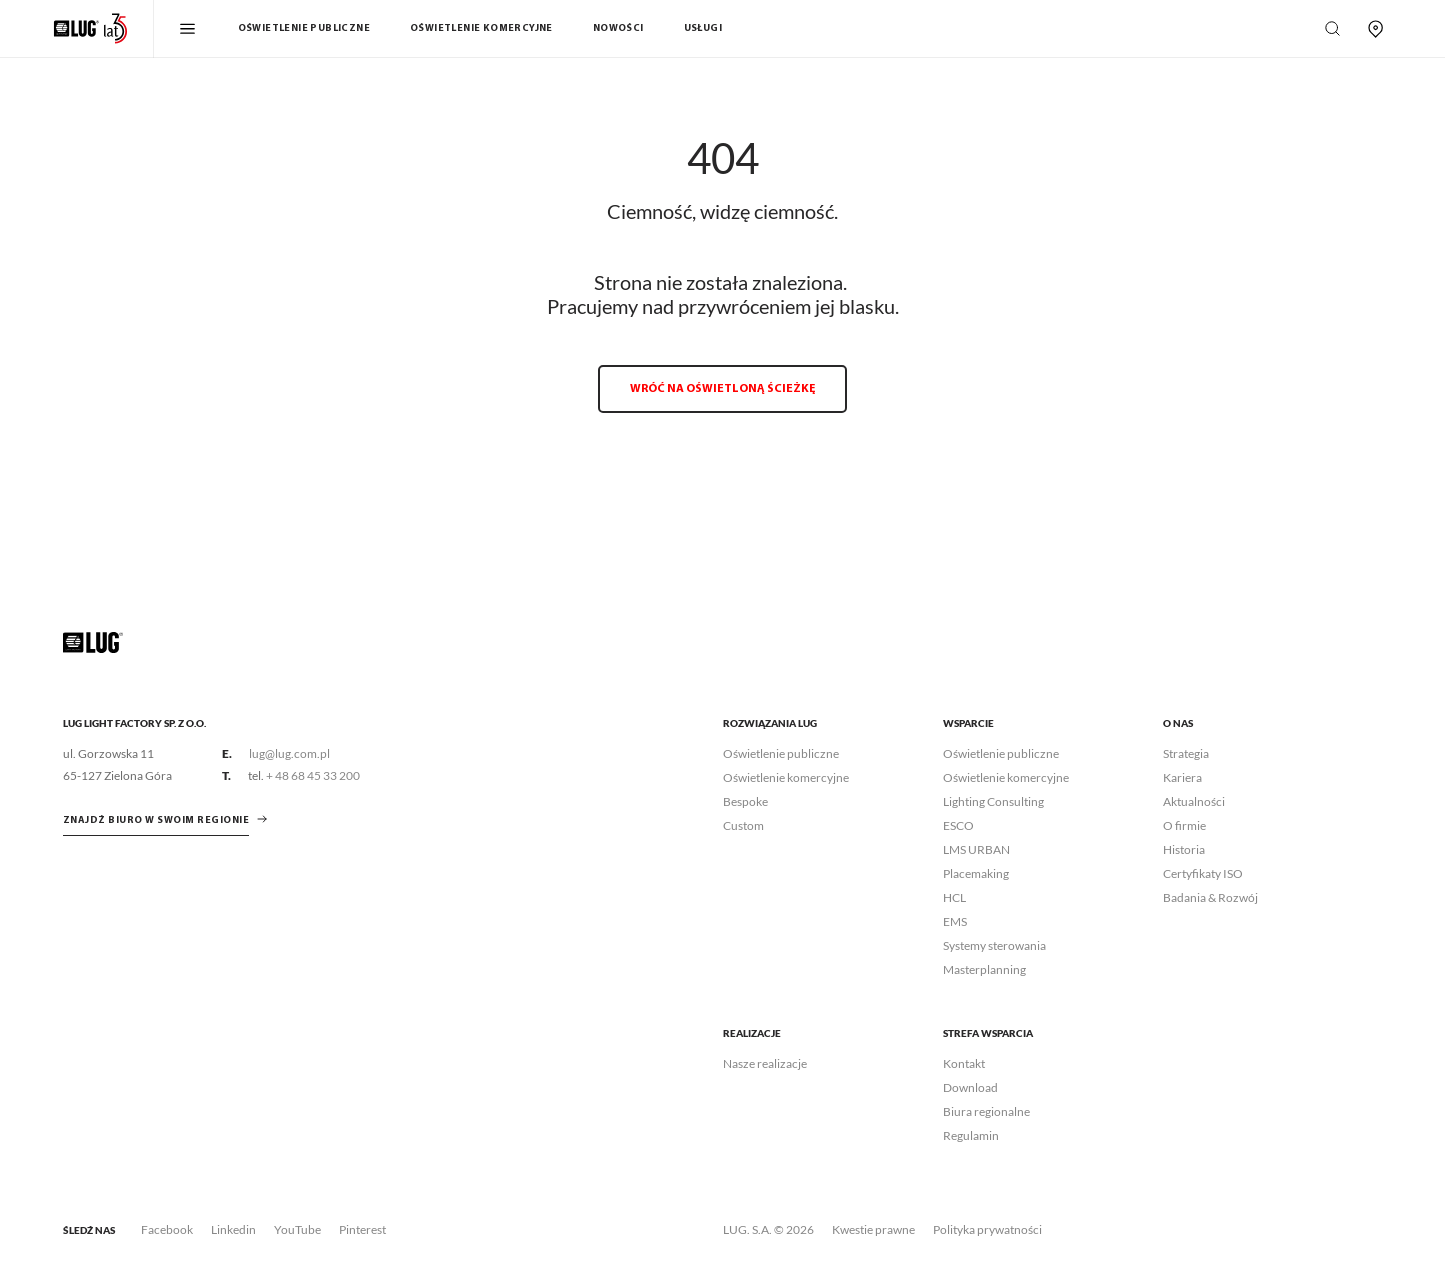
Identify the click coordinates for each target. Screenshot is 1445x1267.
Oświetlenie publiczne (304, 28)
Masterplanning (984, 969)
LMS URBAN (976, 849)
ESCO (958, 825)
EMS (955, 921)
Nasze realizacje (765, 1063)
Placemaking (976, 873)
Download (970, 1087)
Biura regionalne (986, 1111)
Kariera (1182, 777)
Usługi (703, 28)
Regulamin (971, 1135)
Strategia (1186, 753)
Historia (1184, 849)
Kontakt (964, 1063)
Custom (743, 825)
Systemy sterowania (994, 945)
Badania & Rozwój (1210, 897)
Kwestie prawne (873, 1229)
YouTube (297, 1229)
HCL (954, 897)
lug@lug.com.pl (289, 753)
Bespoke (745, 801)
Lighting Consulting (993, 801)
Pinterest (362, 1229)
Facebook (167, 1229)
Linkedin (233, 1229)
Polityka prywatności (987, 1229)
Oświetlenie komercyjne (481, 28)
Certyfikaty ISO (1203, 873)
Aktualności (1194, 801)
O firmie (1184, 825)
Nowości (618, 28)
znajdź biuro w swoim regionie (156, 820)
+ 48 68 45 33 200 (313, 775)
